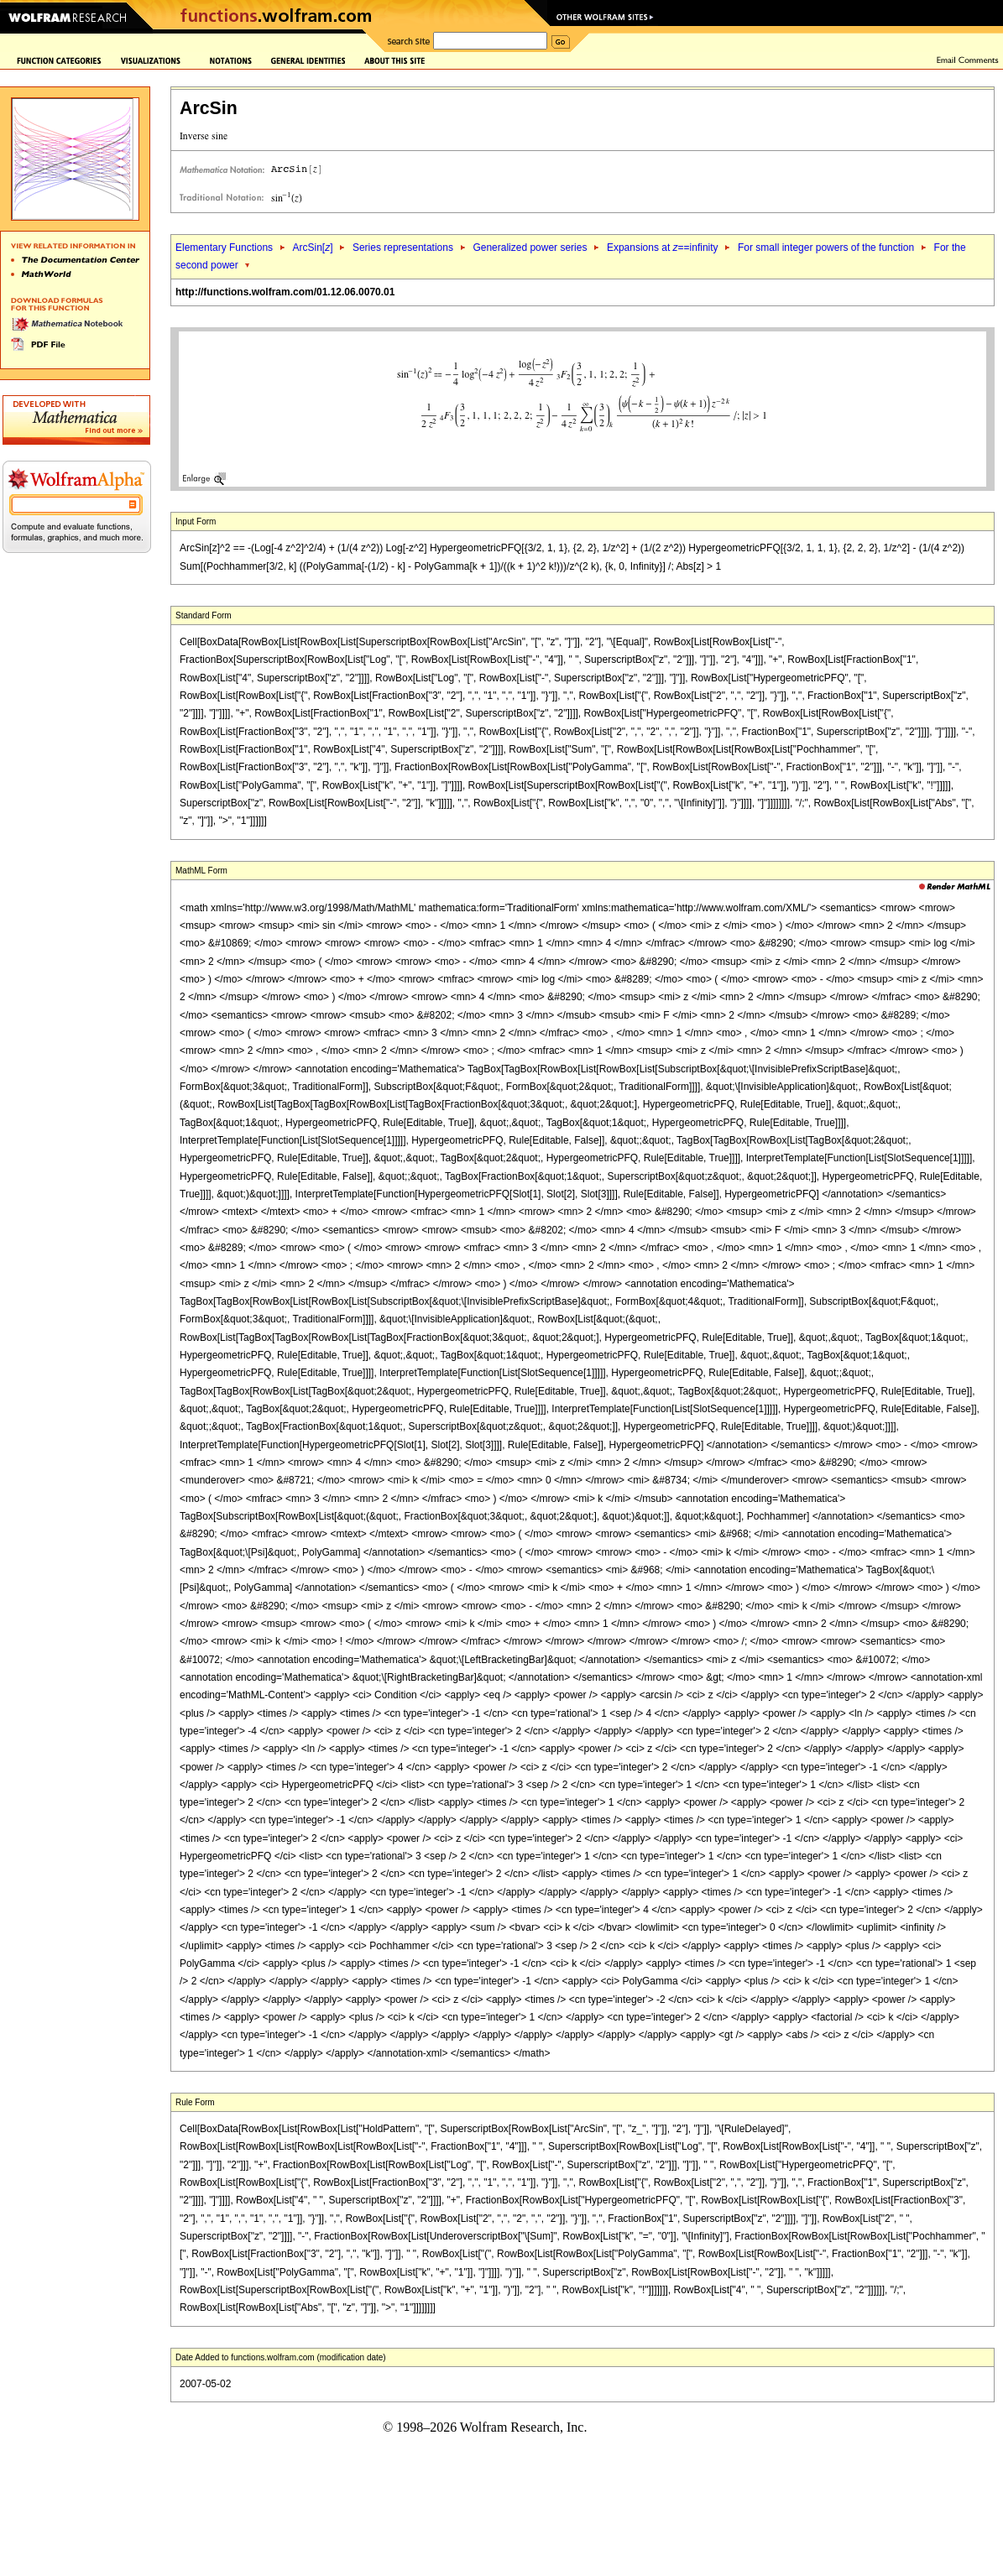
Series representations (403, 247)
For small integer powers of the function (826, 247)
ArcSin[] (312, 247)
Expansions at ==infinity (662, 247)
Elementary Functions (224, 247)
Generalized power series (530, 247)
